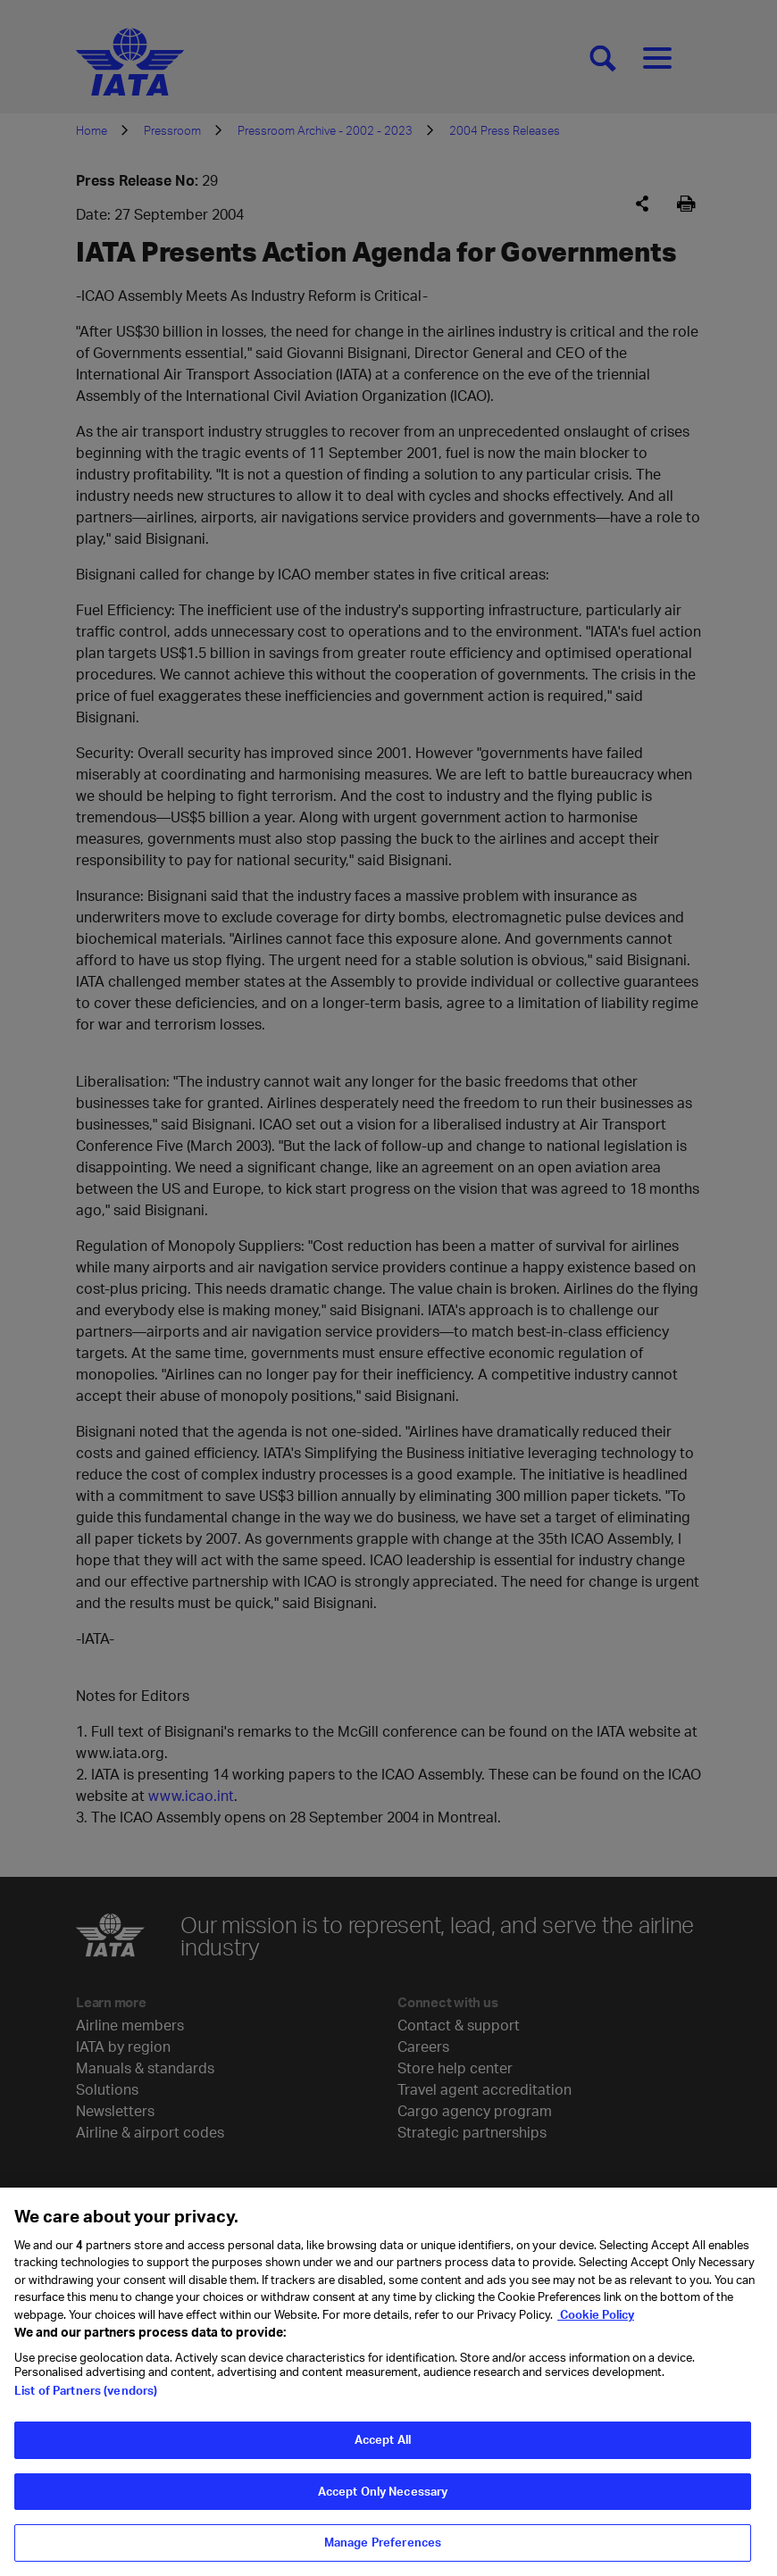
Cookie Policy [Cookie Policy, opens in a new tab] (595, 2329)
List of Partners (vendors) (85, 2405)
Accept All (383, 2454)
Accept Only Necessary (383, 2506)
